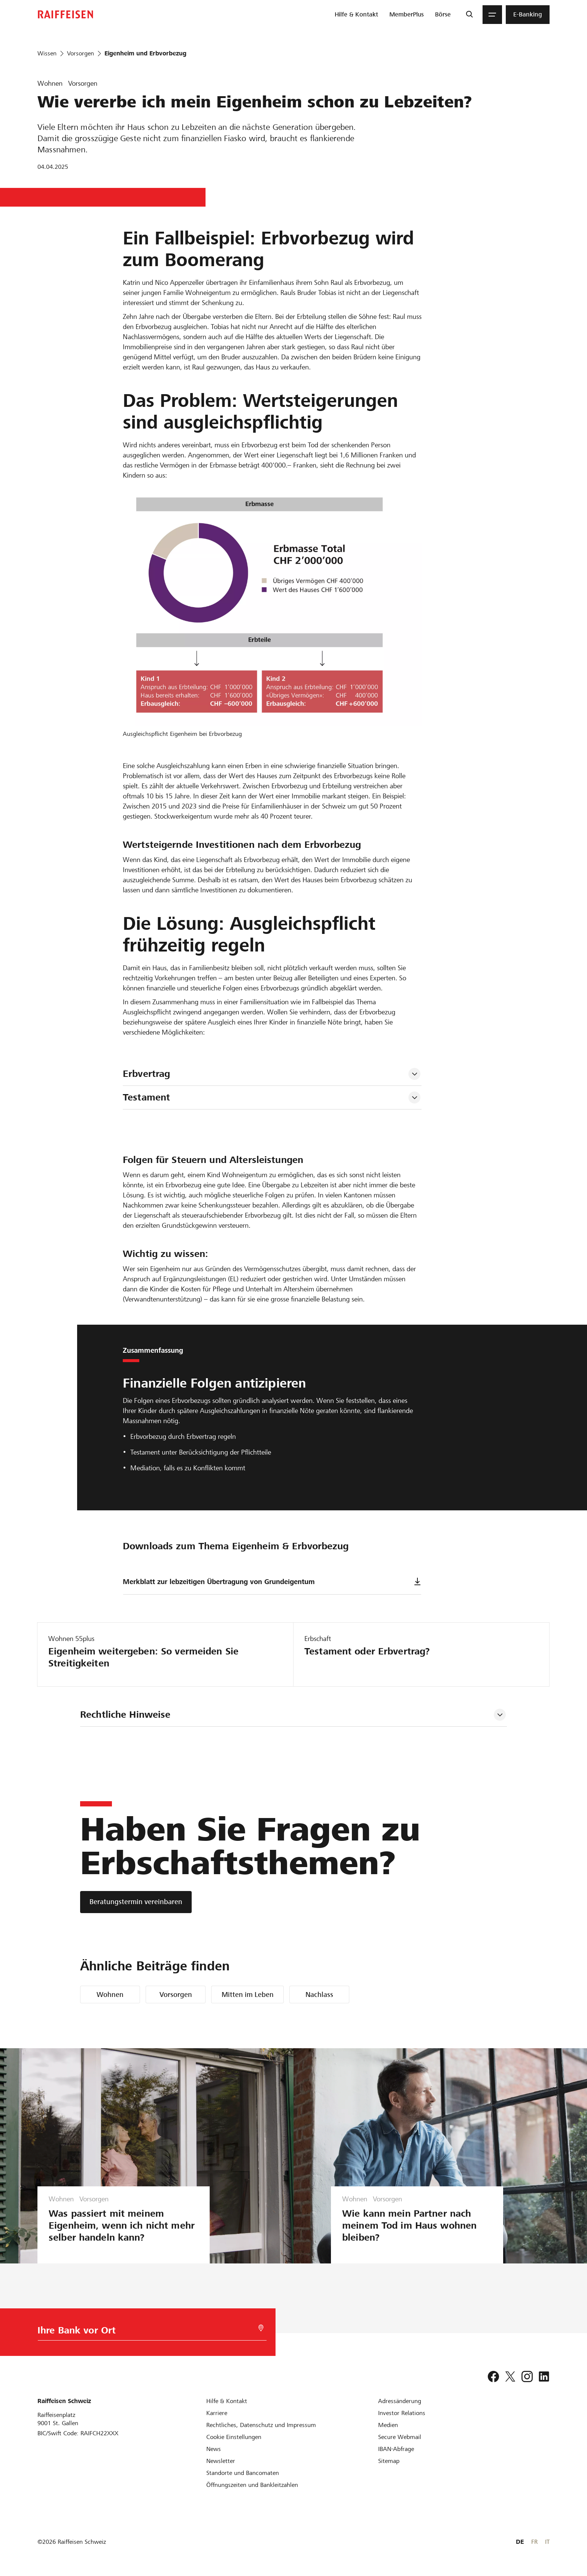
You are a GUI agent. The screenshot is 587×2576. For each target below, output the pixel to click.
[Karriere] (216, 2413)
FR (534, 2541)
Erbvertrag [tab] (146, 1073)
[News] (213, 2448)
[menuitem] (356, 14)
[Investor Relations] (401, 2413)
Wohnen (110, 1994)
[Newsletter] (220, 2460)
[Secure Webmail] (399, 2436)
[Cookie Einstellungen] (233, 2436)
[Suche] (469, 14)
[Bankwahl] (143, 2332)
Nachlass (319, 1994)
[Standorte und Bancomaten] (242, 2472)
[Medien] (388, 2425)
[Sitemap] (388, 2460)
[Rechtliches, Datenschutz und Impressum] (261, 2425)
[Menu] (492, 14)
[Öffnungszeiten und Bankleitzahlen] (252, 2484)
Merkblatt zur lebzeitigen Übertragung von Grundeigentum (272, 1582)
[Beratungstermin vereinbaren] (136, 1902)
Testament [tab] (146, 1097)
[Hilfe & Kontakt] (226, 2401)
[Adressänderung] (399, 2401)
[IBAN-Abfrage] (396, 2448)
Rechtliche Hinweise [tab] (125, 1714)
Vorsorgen (175, 1994)
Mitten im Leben (248, 1994)
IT (547, 2541)
